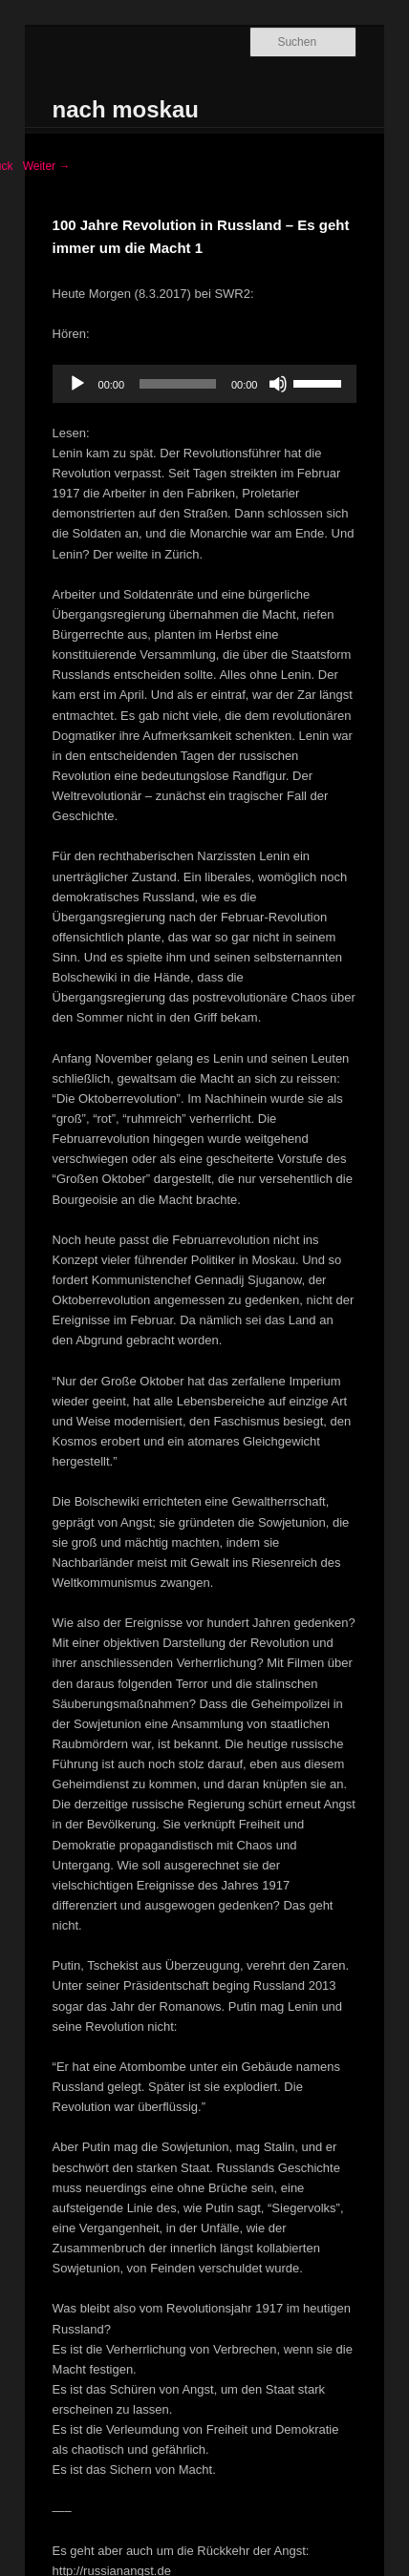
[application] (205, 384)
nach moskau (126, 109)
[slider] (178, 384)
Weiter (47, 166)
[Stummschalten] (278, 383)
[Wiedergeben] (77, 383)
